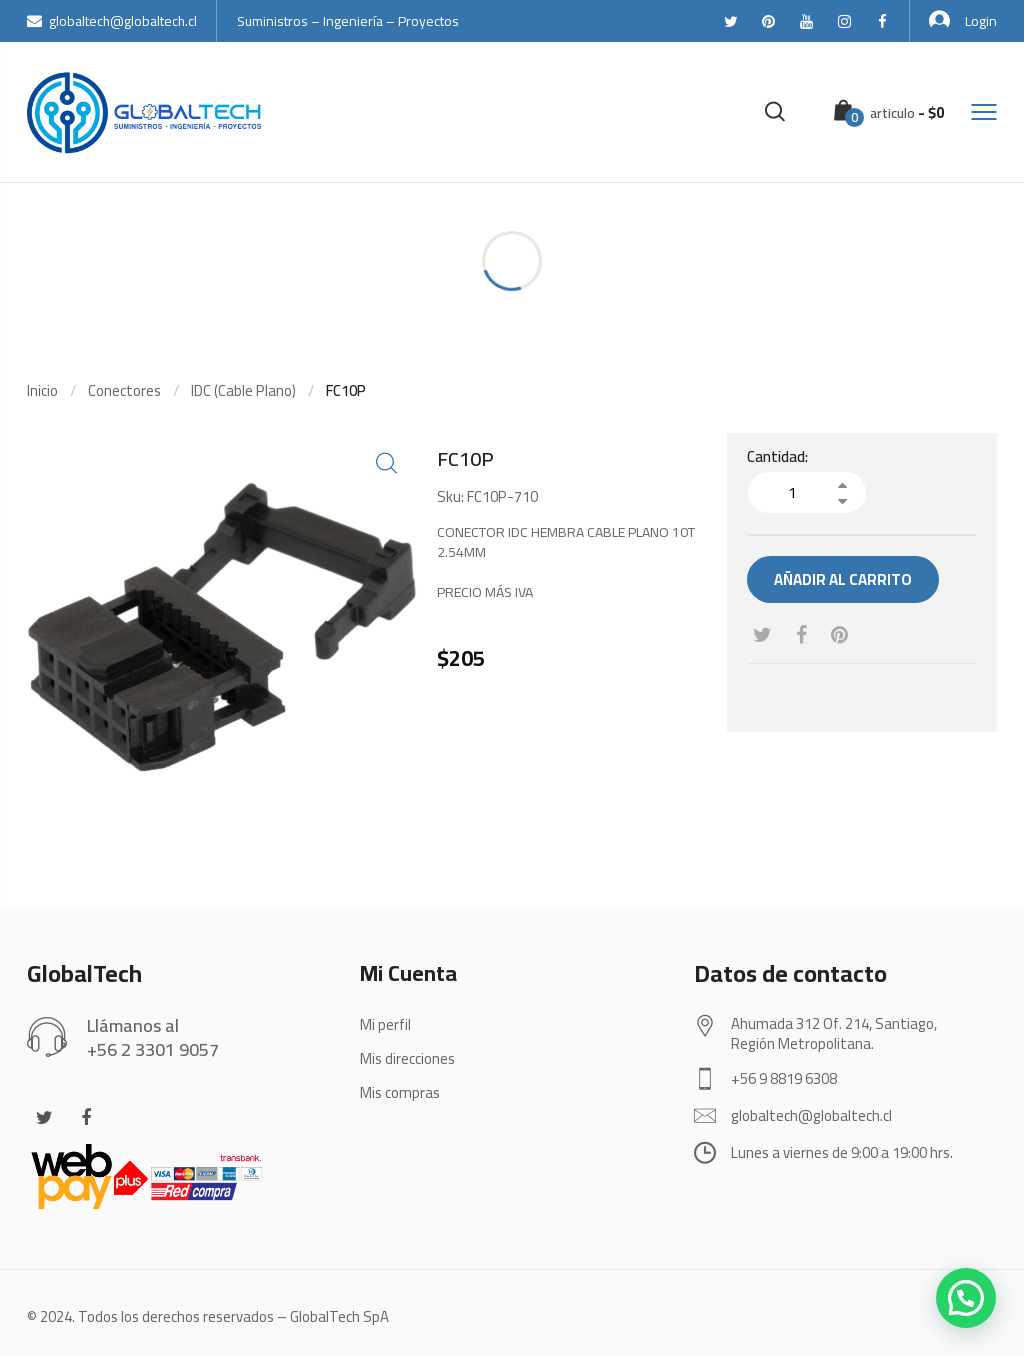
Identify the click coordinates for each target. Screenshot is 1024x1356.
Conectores (124, 390)
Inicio (42, 390)
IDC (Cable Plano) (243, 390)
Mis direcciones (407, 1058)
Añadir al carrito (843, 579)
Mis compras (400, 1092)
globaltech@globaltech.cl (112, 21)
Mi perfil (385, 1024)
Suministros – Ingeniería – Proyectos (348, 21)
